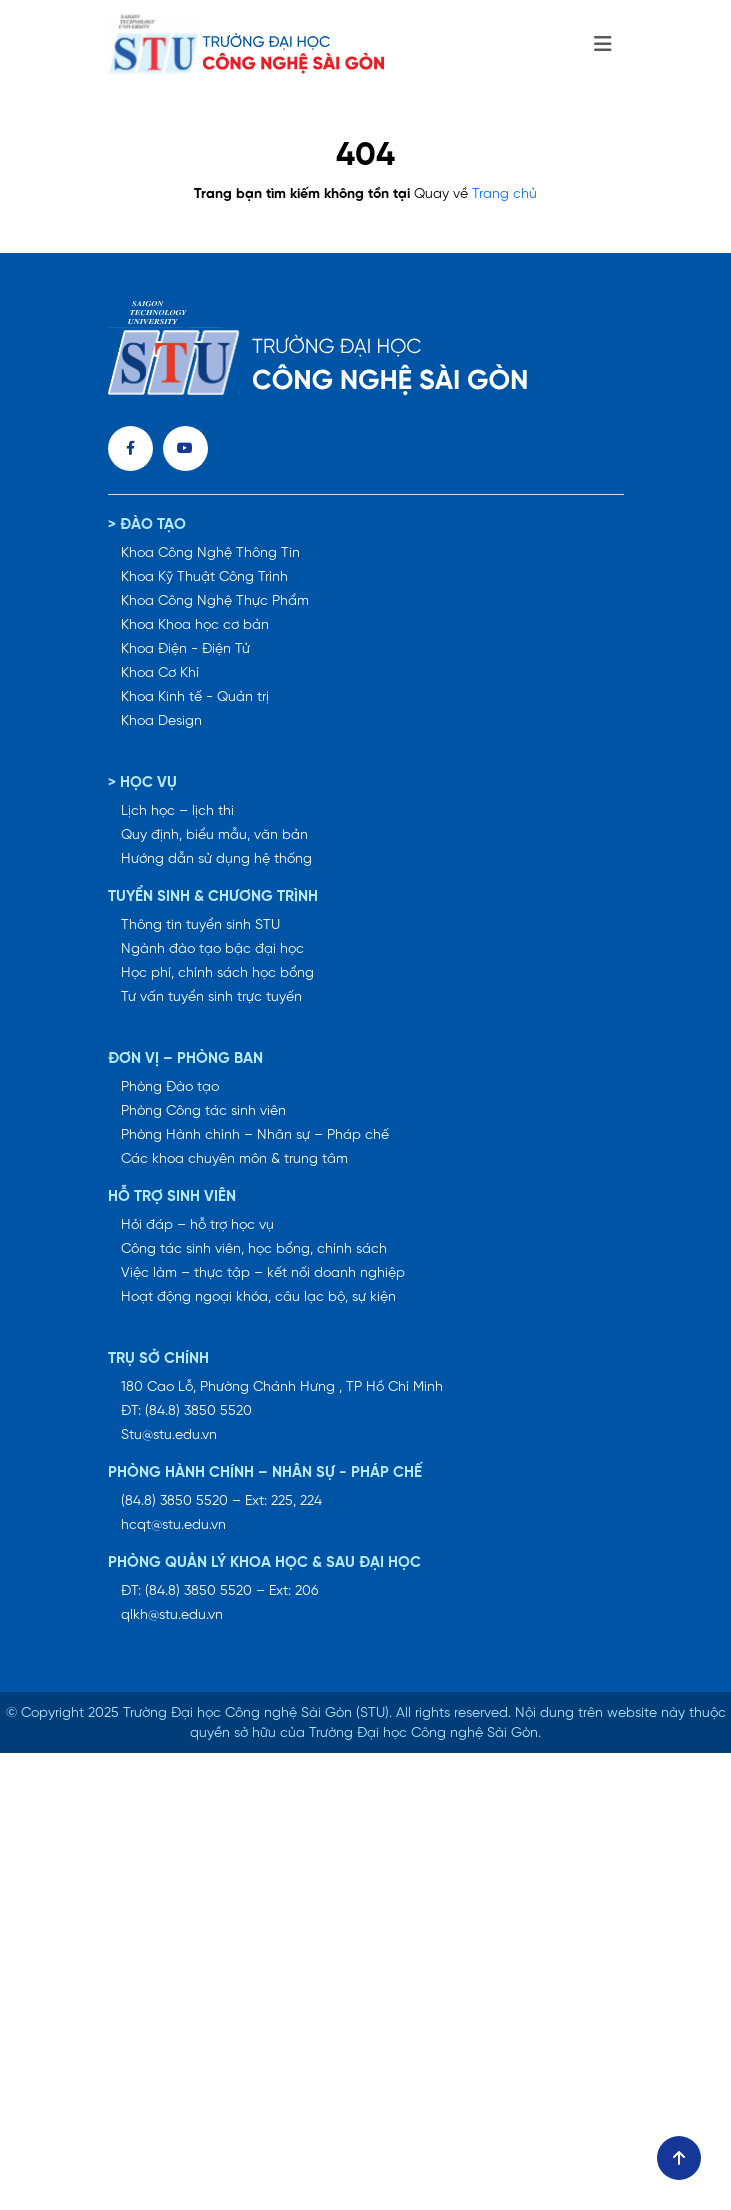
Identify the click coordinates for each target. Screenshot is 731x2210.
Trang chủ (504, 194)
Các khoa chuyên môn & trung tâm (234, 1159)
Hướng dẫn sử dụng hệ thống (216, 859)
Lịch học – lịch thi (177, 811)
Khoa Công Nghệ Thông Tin (210, 553)
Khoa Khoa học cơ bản (195, 625)
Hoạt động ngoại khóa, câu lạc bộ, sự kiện (258, 1297)
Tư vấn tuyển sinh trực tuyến (211, 997)
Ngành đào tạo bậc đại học (212, 949)
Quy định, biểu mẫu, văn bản (214, 835)
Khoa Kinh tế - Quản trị (195, 697)
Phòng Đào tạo (170, 1087)
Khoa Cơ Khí (160, 673)
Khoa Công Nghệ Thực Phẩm (215, 601)
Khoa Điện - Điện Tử (185, 649)
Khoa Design (161, 721)
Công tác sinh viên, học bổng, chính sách (254, 1249)
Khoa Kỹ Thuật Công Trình (204, 577)
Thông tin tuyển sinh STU (200, 925)
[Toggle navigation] (603, 45)
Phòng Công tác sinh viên (203, 1111)
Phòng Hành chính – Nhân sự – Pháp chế (255, 1135)
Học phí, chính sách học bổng (217, 973)
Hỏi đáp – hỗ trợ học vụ (197, 1225)
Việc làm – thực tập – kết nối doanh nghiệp (263, 1273)
